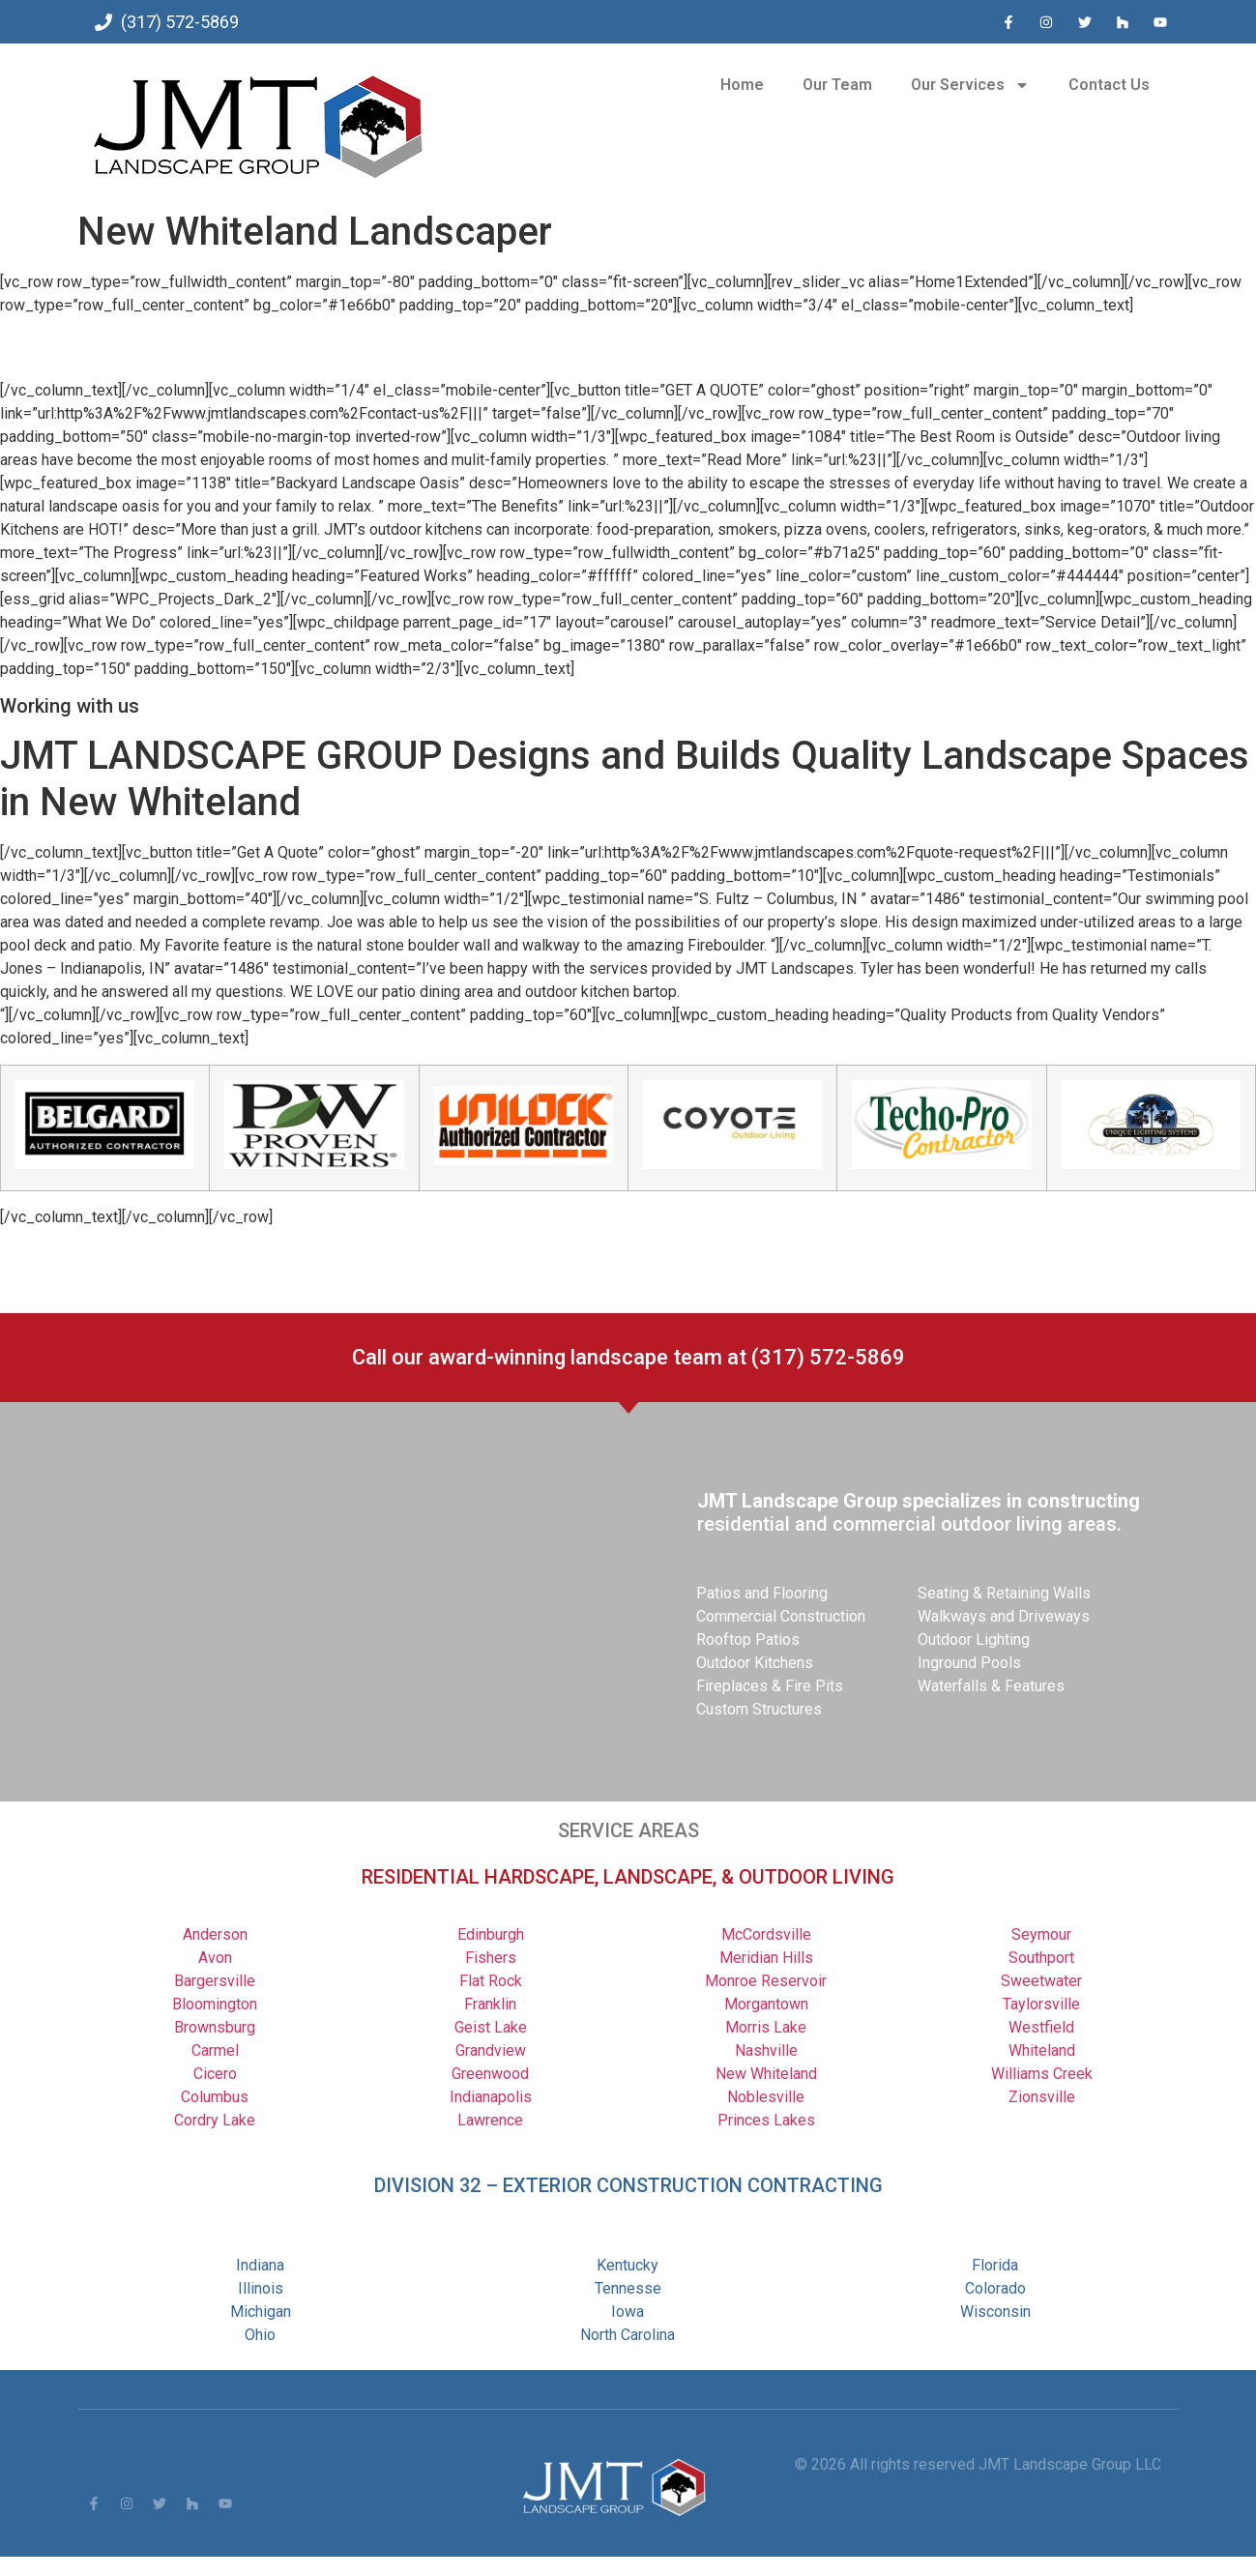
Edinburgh (490, 1934)
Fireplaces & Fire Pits (769, 1686)
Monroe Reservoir (766, 1981)
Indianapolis (491, 2097)
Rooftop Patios (748, 1639)
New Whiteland (766, 2073)
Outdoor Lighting (974, 1639)
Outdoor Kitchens (754, 1663)
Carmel (215, 2050)
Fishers (490, 1957)
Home (742, 84)
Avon (215, 1957)
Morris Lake (765, 2027)
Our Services (970, 85)
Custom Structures (759, 1709)
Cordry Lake (214, 2120)
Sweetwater (1041, 1981)
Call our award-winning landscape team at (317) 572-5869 (628, 1357)
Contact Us (1109, 84)
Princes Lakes (766, 2120)
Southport (1041, 1957)
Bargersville (214, 1981)
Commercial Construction (780, 1616)
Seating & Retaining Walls (1004, 1593)
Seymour (1041, 1934)
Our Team (837, 84)
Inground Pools (969, 1663)
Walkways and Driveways (1004, 1616)
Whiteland (1041, 2050)
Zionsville (1041, 2097)
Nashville (766, 2050)
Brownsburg (214, 2027)
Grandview (490, 2050)
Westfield (1041, 2027)
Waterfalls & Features (991, 1686)
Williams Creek (1042, 2073)
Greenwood (490, 2073)
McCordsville (766, 1934)
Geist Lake (490, 2027)
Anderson (215, 1934)
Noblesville (765, 2097)
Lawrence (490, 2120)
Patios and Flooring (762, 1593)
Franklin (490, 2004)
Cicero (215, 2073)
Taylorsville (1041, 2004)
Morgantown (766, 2004)
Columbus (214, 2097)
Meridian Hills (766, 1957)
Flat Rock (490, 1981)
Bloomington (214, 2004)
